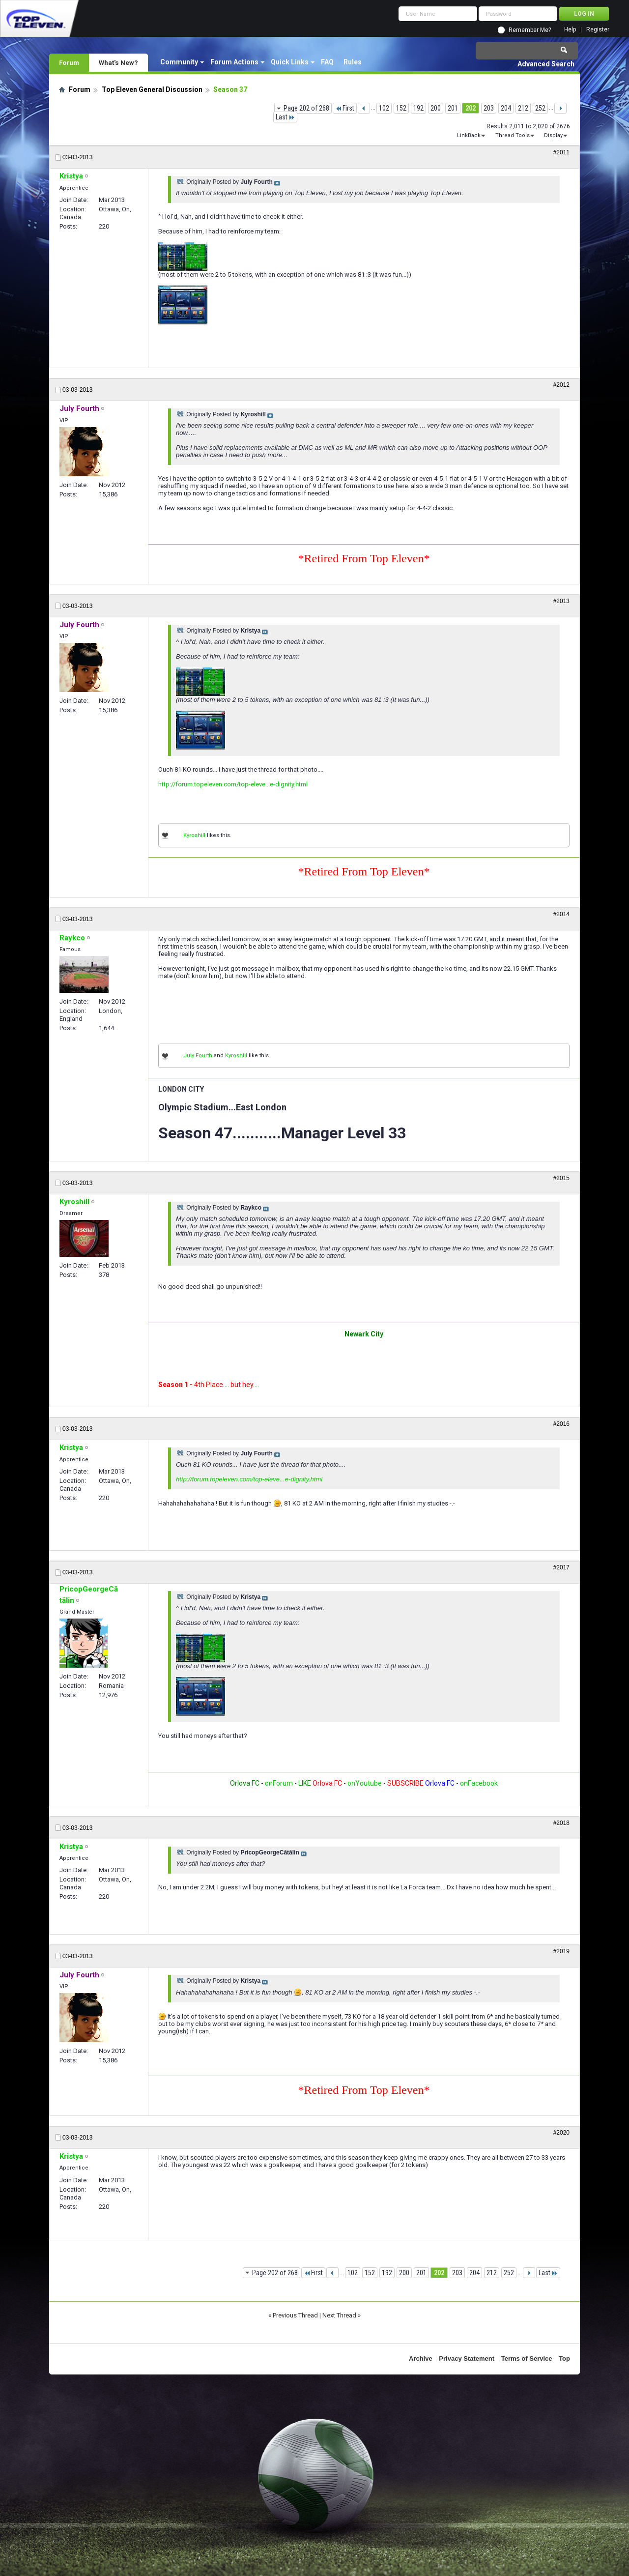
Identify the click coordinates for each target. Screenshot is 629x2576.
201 (453, 108)
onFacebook (479, 1783)
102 (384, 108)
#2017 (561, 1567)
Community (179, 62)
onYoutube (364, 1783)
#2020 (561, 2132)
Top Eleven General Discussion (152, 89)
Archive (420, 2358)
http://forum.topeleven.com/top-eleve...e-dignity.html (233, 784)
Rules (352, 62)
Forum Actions (234, 62)
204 (506, 108)
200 (435, 108)
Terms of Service (526, 2358)
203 (489, 108)
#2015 (561, 1178)
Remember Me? (530, 30)
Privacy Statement (466, 2358)
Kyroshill (194, 835)
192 (418, 108)
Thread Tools (512, 135)
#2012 (561, 384)
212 (523, 108)
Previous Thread (295, 2315)
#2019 (561, 1951)
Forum (69, 62)
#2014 (561, 914)
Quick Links (290, 62)
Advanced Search (545, 64)
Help (570, 29)
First (344, 108)
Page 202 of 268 (306, 108)
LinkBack (469, 135)
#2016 (561, 1423)
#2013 (561, 601)
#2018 (561, 1823)
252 (540, 108)
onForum (279, 1783)
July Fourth (197, 1055)
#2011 (561, 152)
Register (597, 29)
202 (470, 108)
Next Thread (339, 2315)
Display (553, 135)
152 (401, 108)
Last (285, 117)
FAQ (327, 62)
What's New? (118, 62)
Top (564, 2358)
